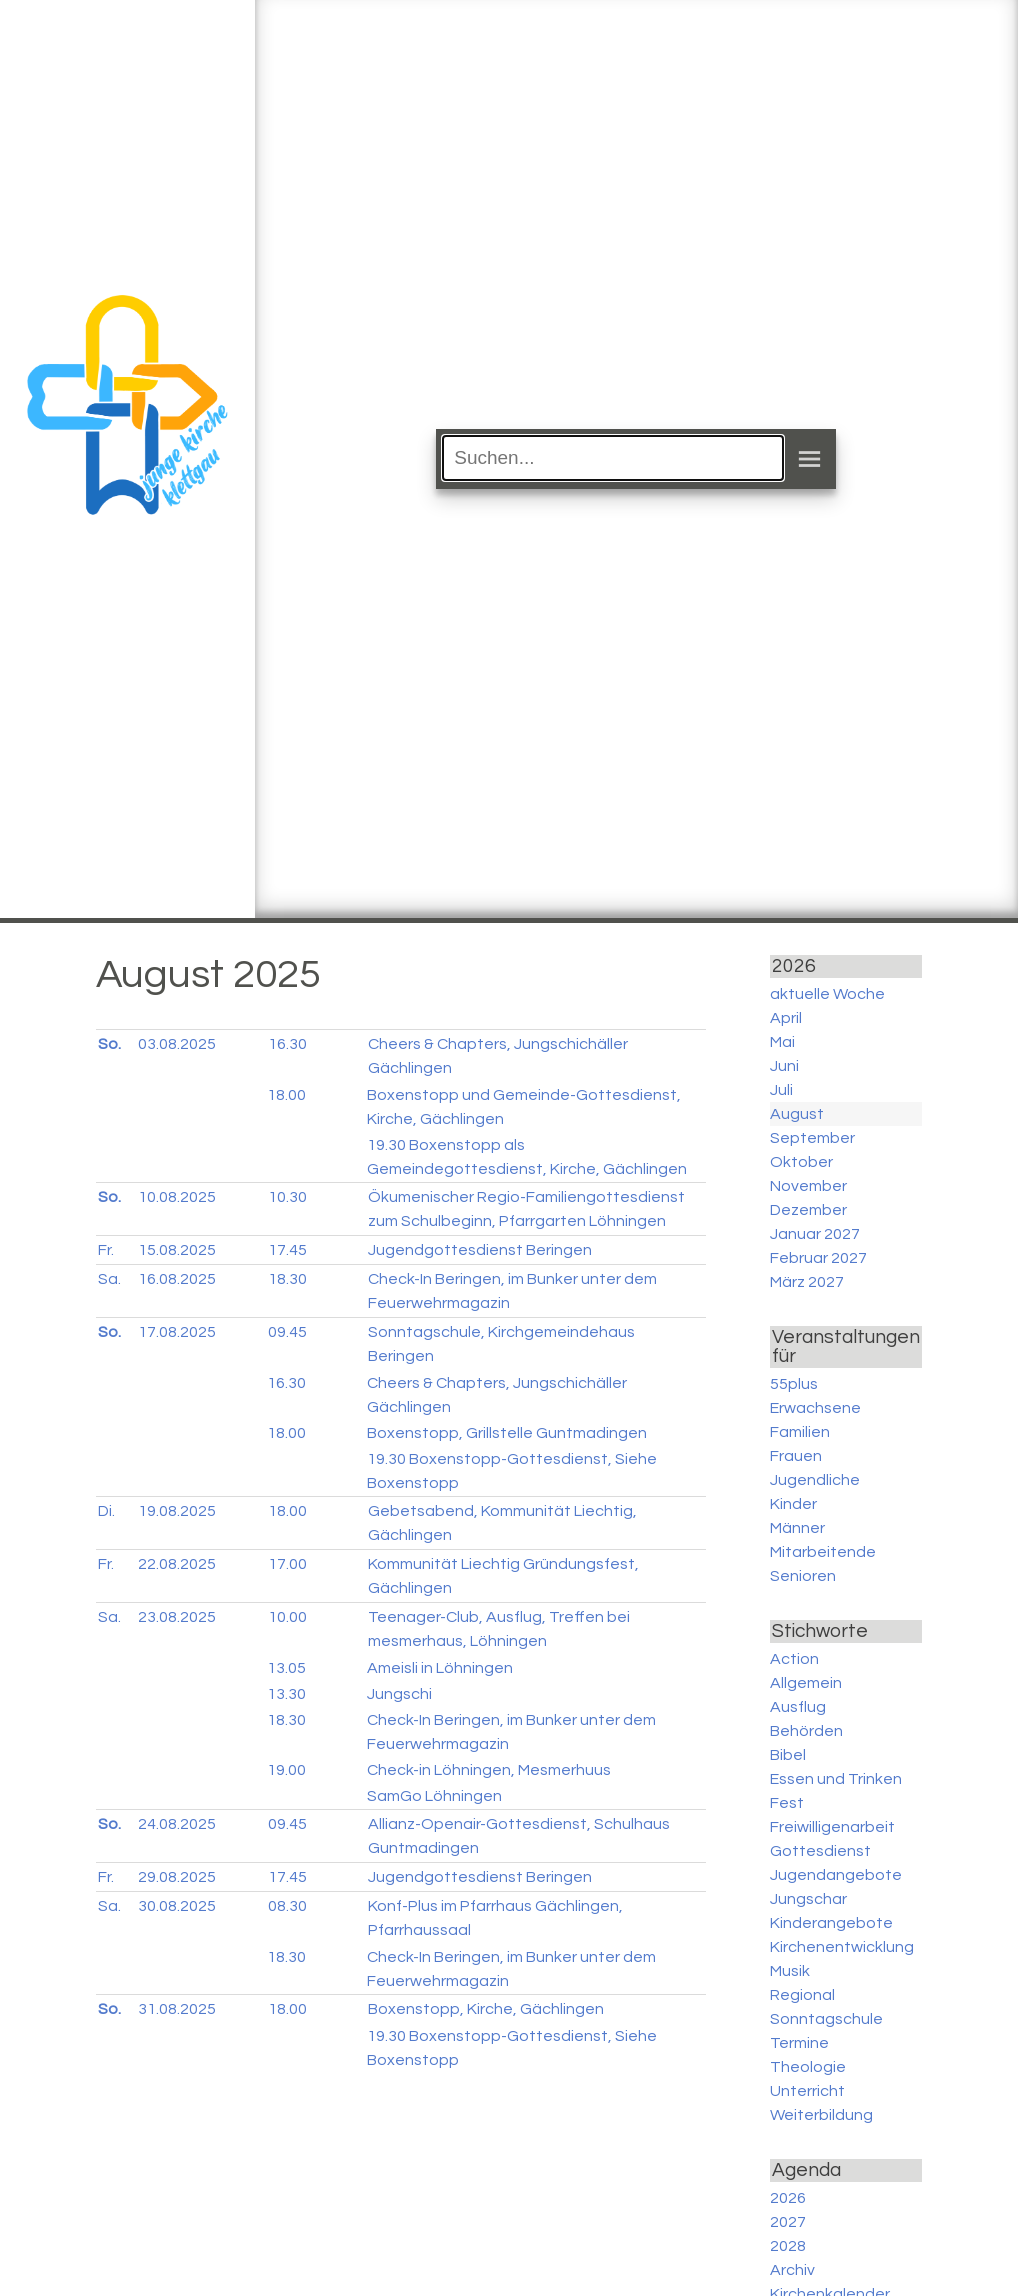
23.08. (177, 1617)
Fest (787, 1803)
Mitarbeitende (823, 1552)
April (786, 1018)
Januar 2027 (815, 1234)
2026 (788, 2198)
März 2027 (807, 1282)
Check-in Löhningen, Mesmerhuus (489, 1770)
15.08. (177, 1250)
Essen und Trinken (836, 1779)
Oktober (801, 1162)
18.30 (287, 1279)
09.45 (287, 1332)
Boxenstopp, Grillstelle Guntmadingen (507, 1433)
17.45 (287, 1250)
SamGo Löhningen (434, 1796)
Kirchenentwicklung (842, 1947)
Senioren (803, 1576)
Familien (800, 1432)
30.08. (177, 1906)
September (812, 1138)
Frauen (796, 1456)
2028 (788, 2246)
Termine (799, 2043)
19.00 (286, 1770)
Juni (784, 1066)
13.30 (286, 1694)
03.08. (177, 1044)
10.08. (177, 1197)
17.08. (177, 1332)
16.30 (287, 1044)
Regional (802, 1995)
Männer (797, 1528)
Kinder (793, 1504)
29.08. (177, 1877)
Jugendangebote (836, 1875)
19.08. (177, 1511)
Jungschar (808, 1899)
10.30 (287, 1197)
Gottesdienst (820, 1851)
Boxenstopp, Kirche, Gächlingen (486, 2009)
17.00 (287, 1564)
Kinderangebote (831, 1923)
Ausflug (798, 1707)
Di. (106, 1511)
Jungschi (399, 1694)
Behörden (806, 1731)
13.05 (286, 1668)
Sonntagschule (826, 2019)
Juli (781, 1090)
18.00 (286, 1095)
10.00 (287, 1617)
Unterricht (807, 2091)
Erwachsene (815, 1408)
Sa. (109, 1279)
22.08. (177, 1564)
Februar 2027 (818, 1258)
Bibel (788, 1755)
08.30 (287, 1906)
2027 (788, 2222)
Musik (790, 1971)
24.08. (177, 1824)
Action (794, 1659)
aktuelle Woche (827, 994)
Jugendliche (815, 1480)
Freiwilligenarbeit (832, 1827)
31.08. (177, 2009)
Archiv (792, 2270)
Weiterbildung (821, 2115)
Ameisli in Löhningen (440, 1668)
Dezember (808, 1210)
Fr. (106, 1250)
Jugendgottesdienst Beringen (480, 1250)
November (808, 1186)
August (797, 1114)
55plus (794, 1384)
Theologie (808, 2067)
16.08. (177, 1279)
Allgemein (806, 1683)
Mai (782, 1042)
